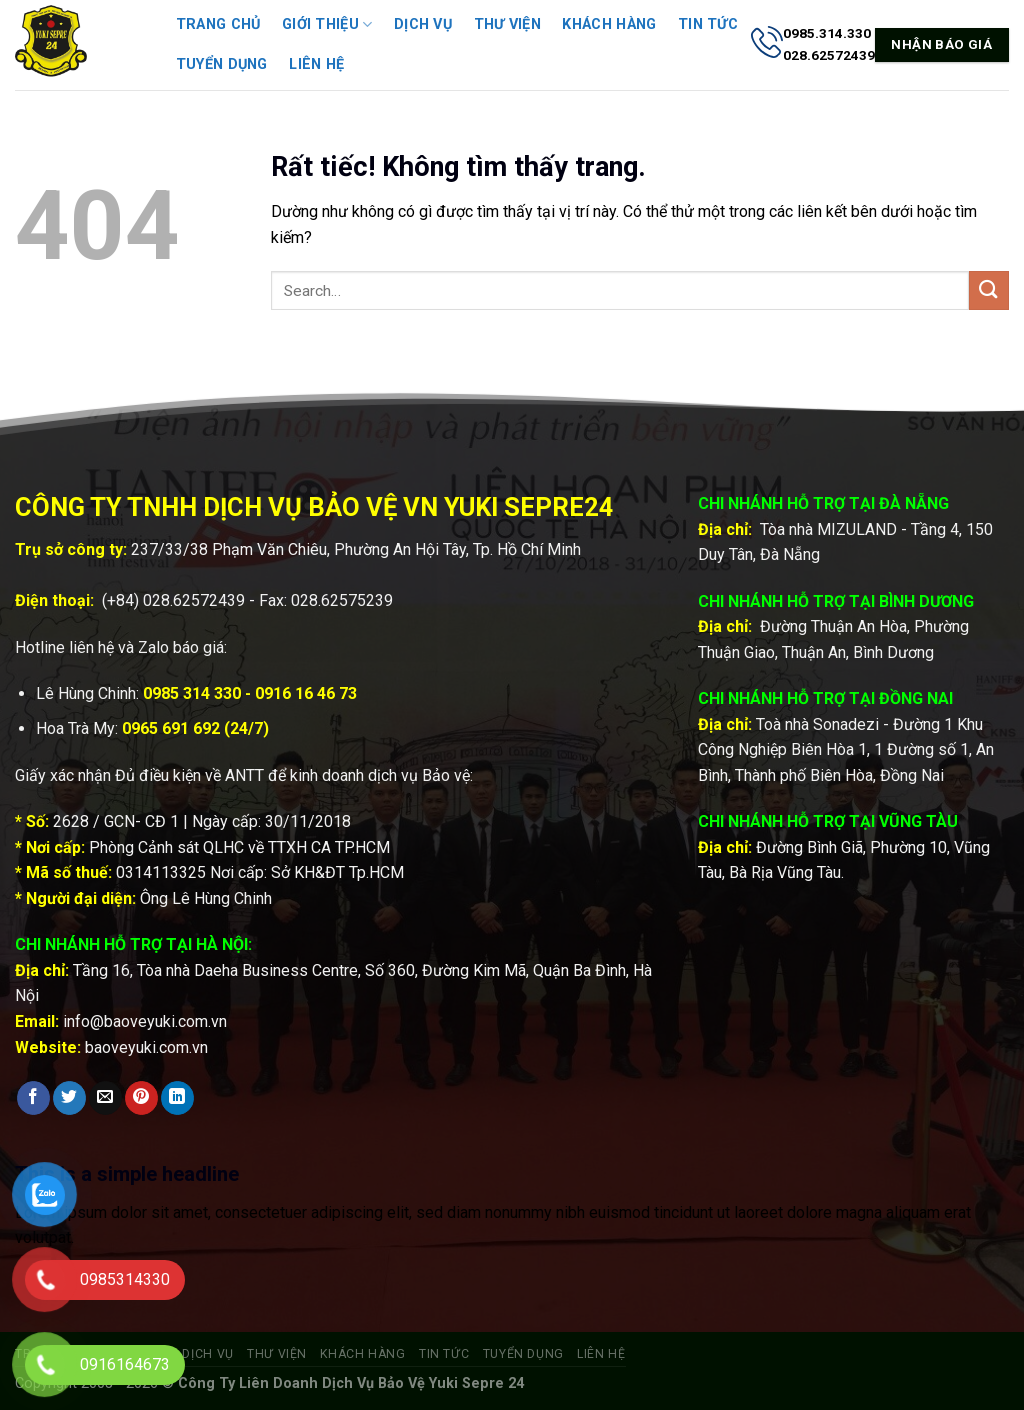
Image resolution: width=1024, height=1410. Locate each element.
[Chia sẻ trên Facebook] (33, 1098)
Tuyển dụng (222, 64)
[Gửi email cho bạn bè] (105, 1098)
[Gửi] (989, 290)
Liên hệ (316, 64)
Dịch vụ (423, 24)
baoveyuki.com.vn (146, 1047)
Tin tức (708, 24)
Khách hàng (609, 24)
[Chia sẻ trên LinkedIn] (177, 1098)
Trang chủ (218, 24)
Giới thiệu (327, 24)
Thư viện (507, 24)
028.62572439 (194, 600)
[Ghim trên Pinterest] (141, 1098)
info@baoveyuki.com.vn (145, 1021)
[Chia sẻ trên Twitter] (69, 1098)
